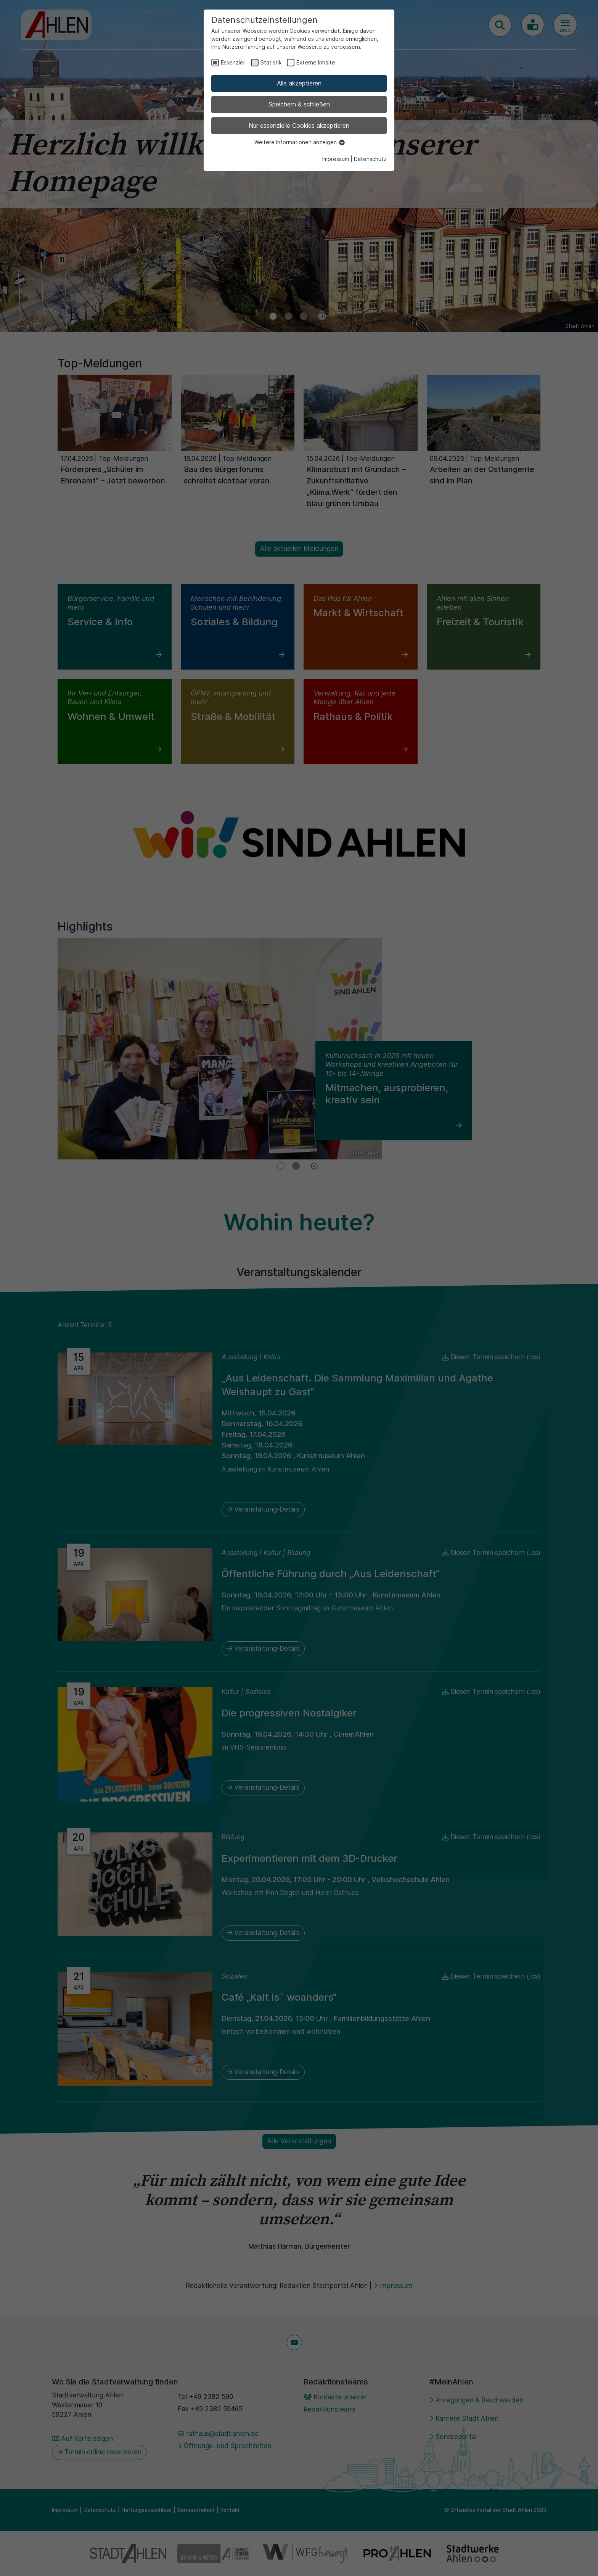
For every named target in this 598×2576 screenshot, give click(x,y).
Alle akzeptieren (299, 83)
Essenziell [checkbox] (233, 62)
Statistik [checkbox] (270, 62)
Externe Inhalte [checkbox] (315, 62)
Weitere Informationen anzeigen (299, 142)
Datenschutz (370, 159)
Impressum (335, 159)
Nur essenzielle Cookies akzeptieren (299, 125)
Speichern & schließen (299, 104)
